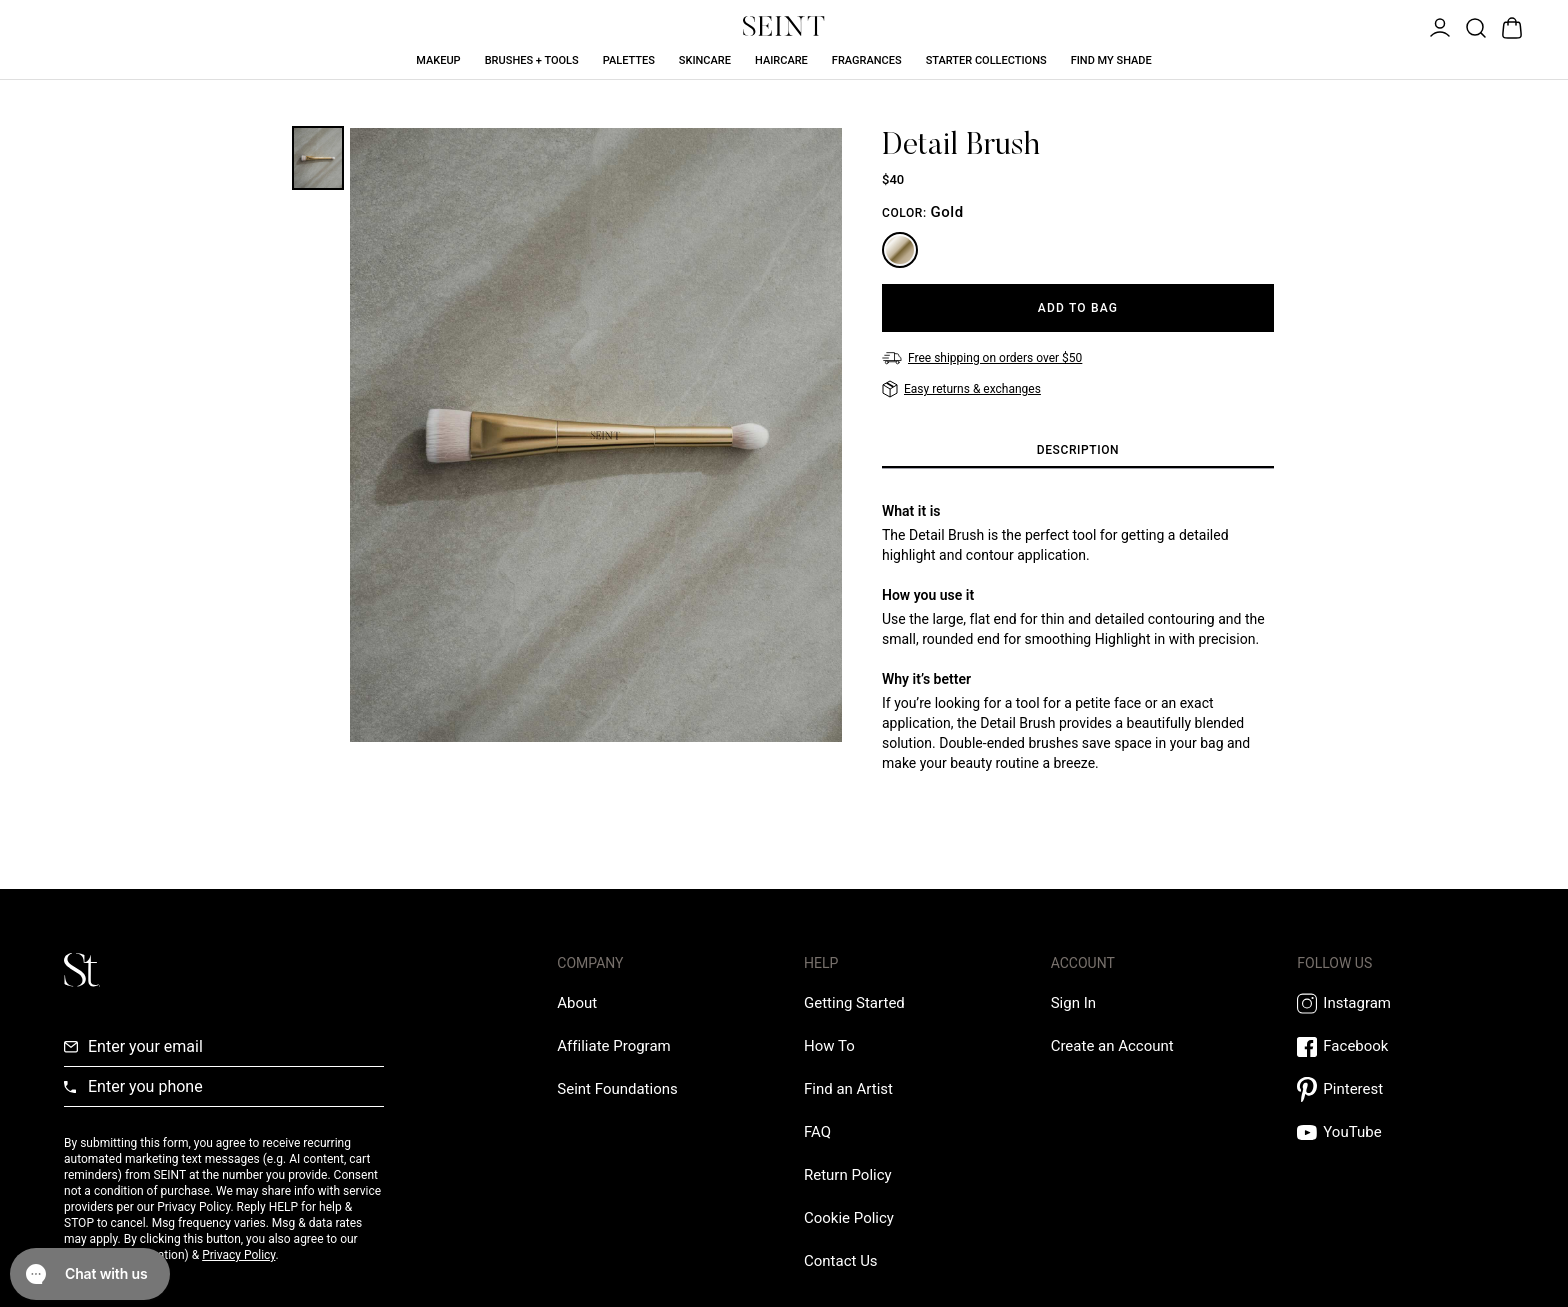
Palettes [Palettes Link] (629, 60)
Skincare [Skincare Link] (705, 60)
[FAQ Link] (817, 1132)
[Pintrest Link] (1400, 1089)
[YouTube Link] (1400, 1132)
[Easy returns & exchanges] (961, 389)
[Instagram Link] (1400, 1003)
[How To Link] (829, 1046)
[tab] (1078, 451)
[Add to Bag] (1078, 308)
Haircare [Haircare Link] (781, 60)
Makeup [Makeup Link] (438, 60)
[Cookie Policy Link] (849, 1218)
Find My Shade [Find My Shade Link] (1111, 60)
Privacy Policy (238, 1255)
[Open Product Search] (1474, 26)
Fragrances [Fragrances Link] (867, 60)
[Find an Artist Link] (848, 1089)
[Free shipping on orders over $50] (982, 358)
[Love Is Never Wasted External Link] (617, 1089)
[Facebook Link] (1400, 1046)
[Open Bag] (1510, 26)
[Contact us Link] (841, 1261)
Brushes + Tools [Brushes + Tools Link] (532, 60)
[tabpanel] (1078, 637)
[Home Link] (784, 26)
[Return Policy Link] (848, 1175)
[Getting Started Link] (854, 1003)
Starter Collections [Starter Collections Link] (986, 60)
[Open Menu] (1438, 26)
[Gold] (900, 250)
